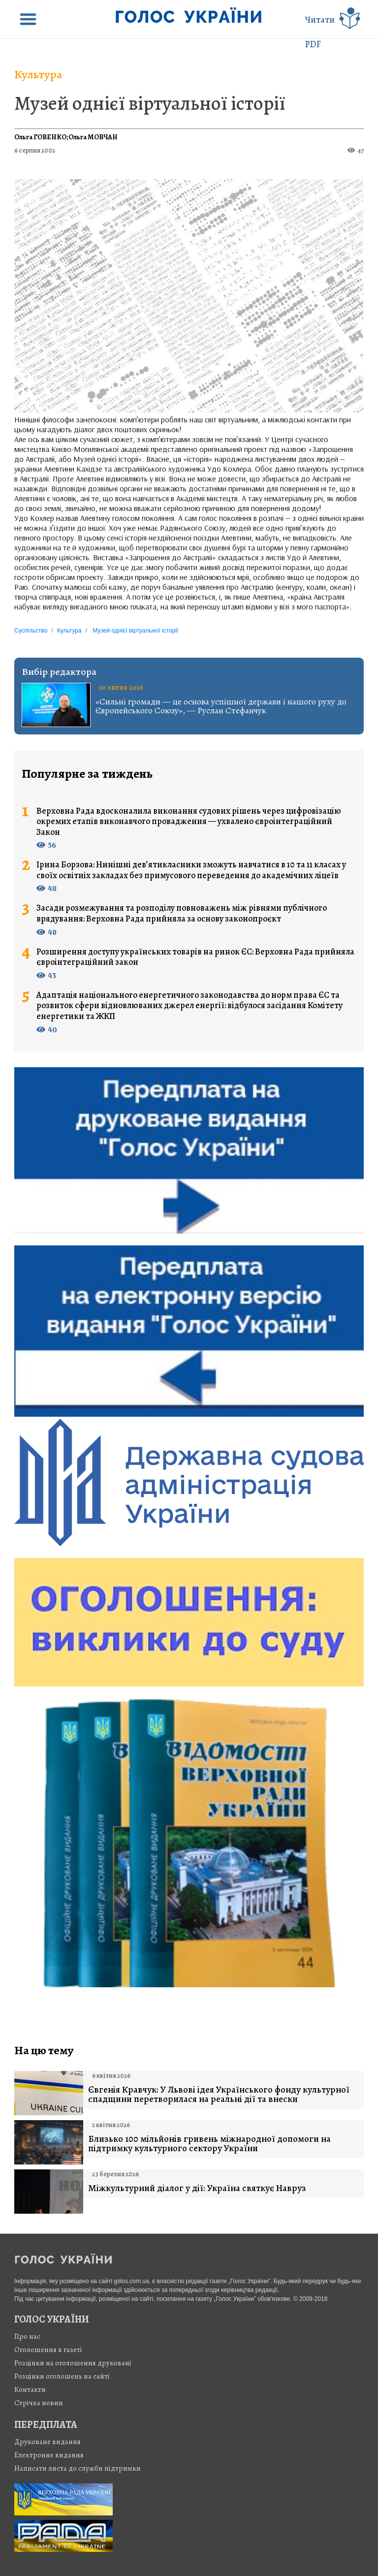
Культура (38, 74)
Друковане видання (47, 2442)
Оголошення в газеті (48, 2349)
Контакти (30, 2389)
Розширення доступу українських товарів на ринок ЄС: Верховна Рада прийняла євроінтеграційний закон (195, 957)
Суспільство (30, 630)
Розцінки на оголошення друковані (72, 2363)
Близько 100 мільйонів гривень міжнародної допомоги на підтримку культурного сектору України (209, 2143)
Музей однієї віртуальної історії (149, 103)
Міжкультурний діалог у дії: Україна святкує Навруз (197, 2188)
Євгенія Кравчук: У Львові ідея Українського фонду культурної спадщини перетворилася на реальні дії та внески (218, 2094)
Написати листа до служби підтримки (77, 2468)
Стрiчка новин (38, 2403)
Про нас (27, 2336)
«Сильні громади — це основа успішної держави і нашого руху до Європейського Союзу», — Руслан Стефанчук (220, 706)
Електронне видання (49, 2455)
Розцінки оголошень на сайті (62, 2376)
